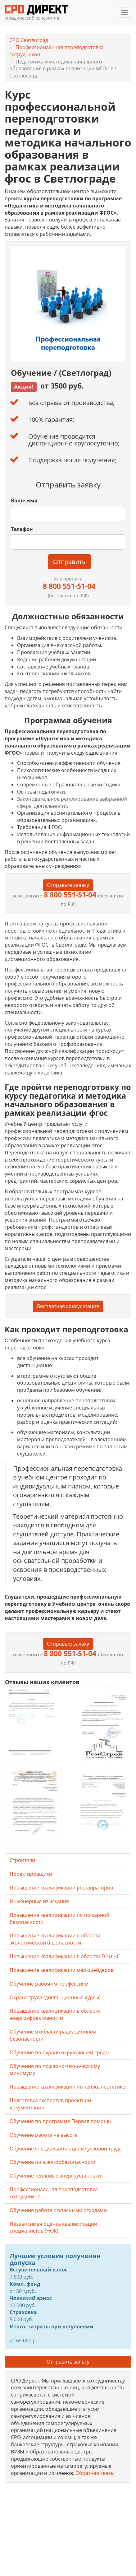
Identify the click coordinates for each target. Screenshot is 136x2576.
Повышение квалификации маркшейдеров (62, 1970)
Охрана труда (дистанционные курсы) (55, 1997)
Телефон (22, 529)
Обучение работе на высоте (44, 2134)
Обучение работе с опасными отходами (58, 2210)
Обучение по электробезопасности (52, 2162)
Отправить (69, 561)
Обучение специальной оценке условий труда (66, 2148)
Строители (22, 1860)
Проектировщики (31, 1873)
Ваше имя (24, 500)
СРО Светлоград (28, 40)
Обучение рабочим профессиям (49, 1983)
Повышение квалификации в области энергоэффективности (55, 2014)
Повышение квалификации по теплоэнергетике (67, 2086)
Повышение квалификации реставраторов (61, 1887)
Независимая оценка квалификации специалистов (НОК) (53, 2227)
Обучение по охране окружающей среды (59, 2052)
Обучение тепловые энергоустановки (55, 2175)
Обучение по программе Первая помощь (60, 2121)
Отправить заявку (68, 2361)
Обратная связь (94, 2473)
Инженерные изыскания (39, 1901)
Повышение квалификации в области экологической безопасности (55, 1939)
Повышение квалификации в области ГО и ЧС (65, 1956)
